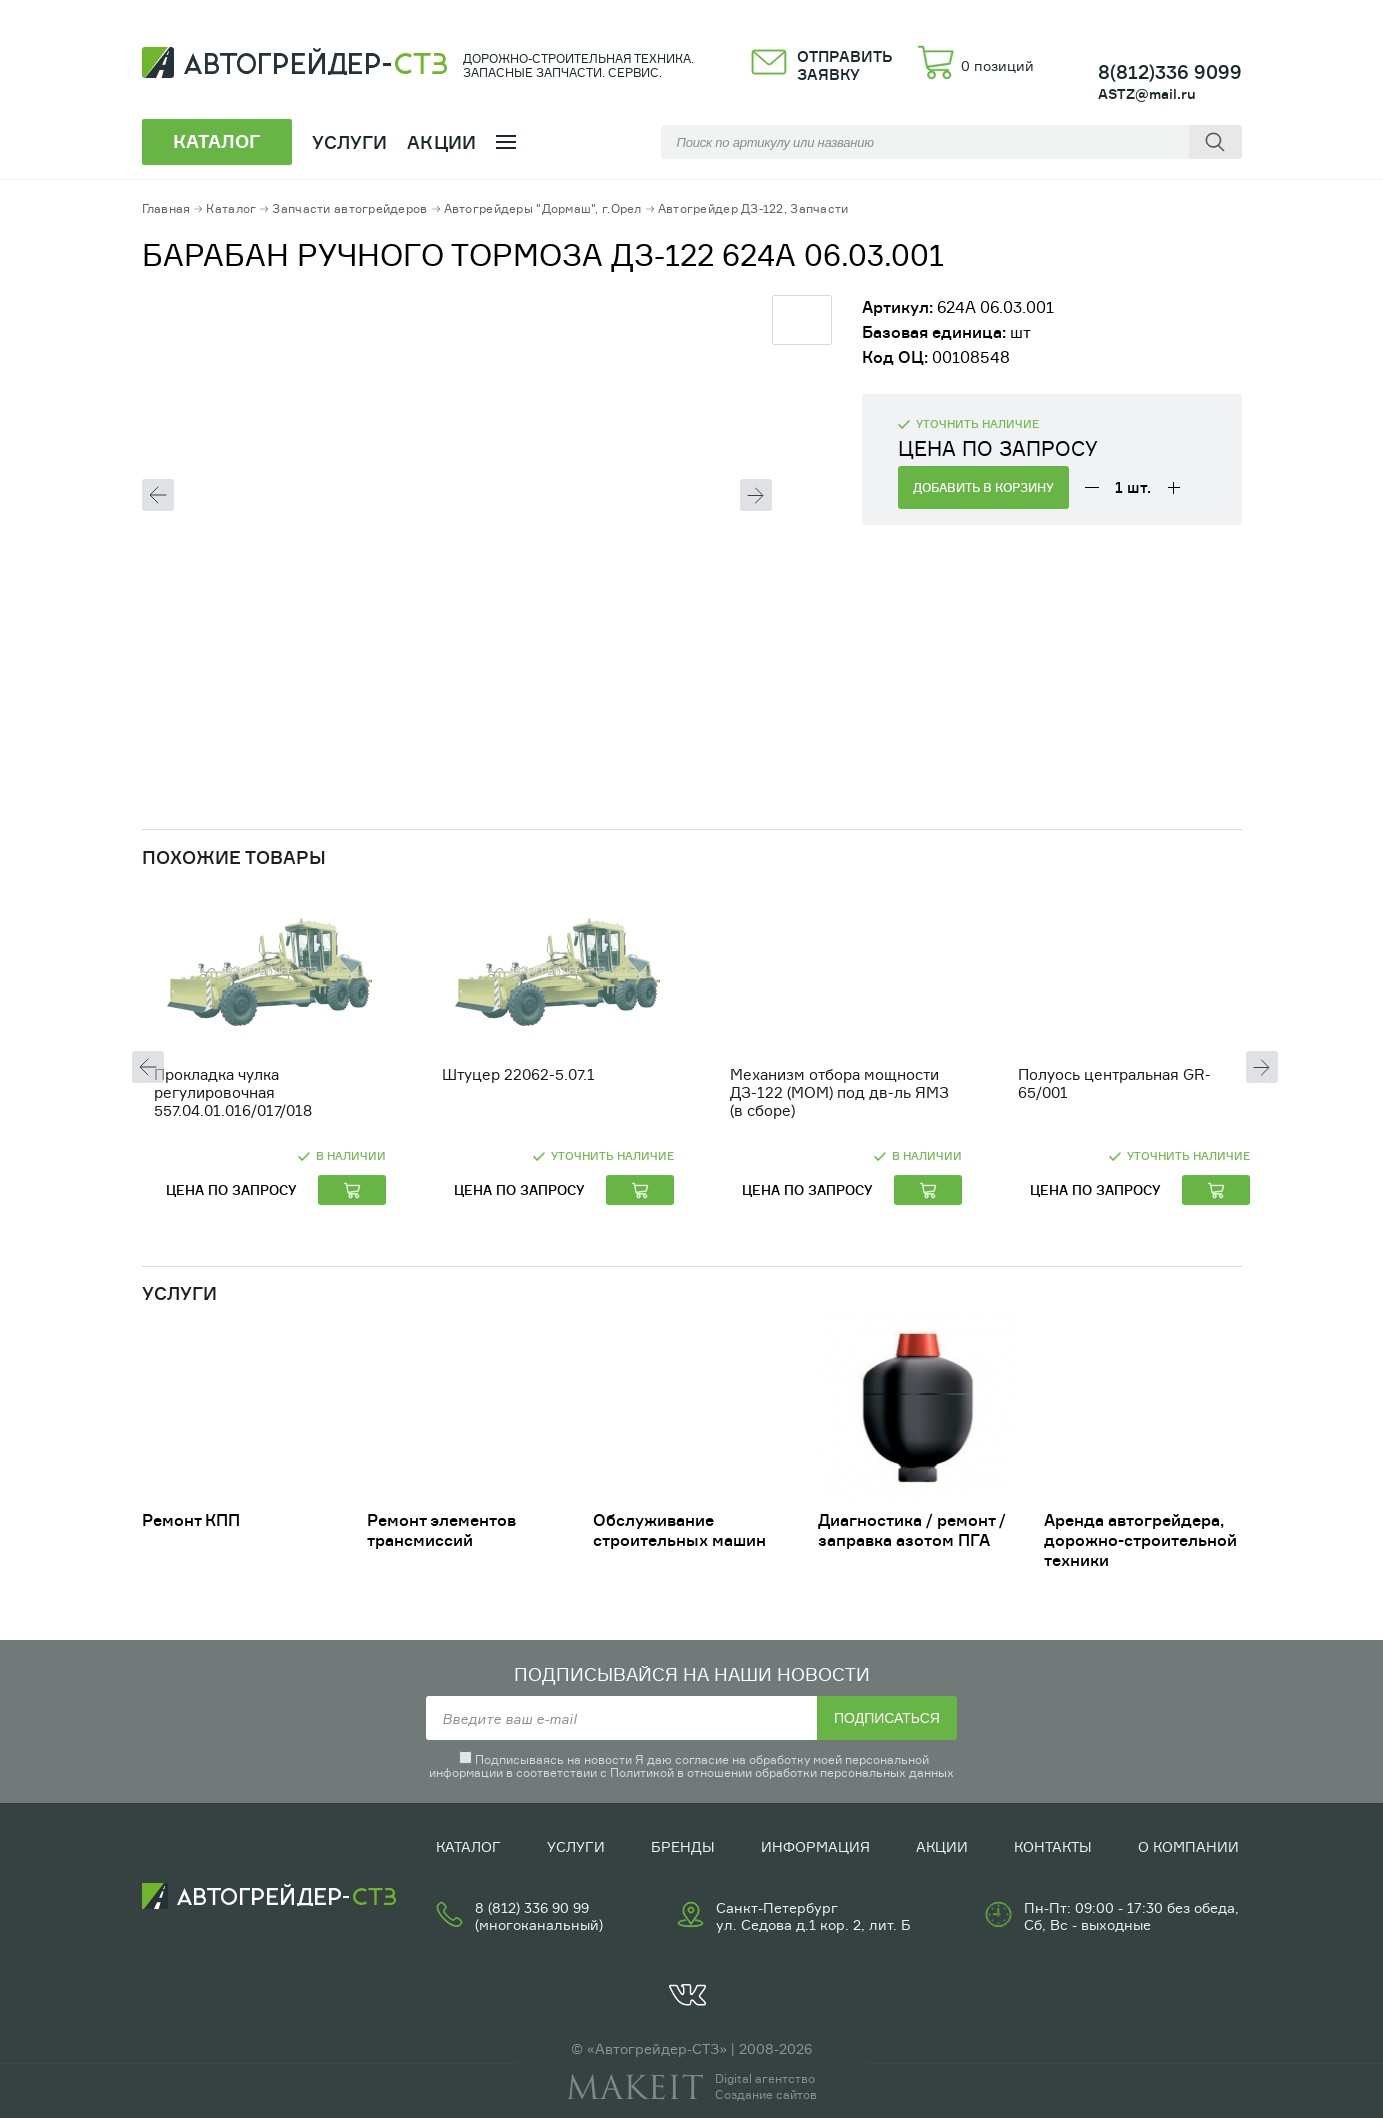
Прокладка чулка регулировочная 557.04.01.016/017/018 (233, 1092)
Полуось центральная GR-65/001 (1114, 1083)
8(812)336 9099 (1170, 72)
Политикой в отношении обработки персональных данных (782, 1772)
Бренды (683, 1846)
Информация (815, 1846)
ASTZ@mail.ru (1147, 93)
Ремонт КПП (191, 1520)
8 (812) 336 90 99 (532, 1907)
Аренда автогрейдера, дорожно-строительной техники (1140, 1540)
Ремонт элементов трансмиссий (441, 1530)
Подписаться (887, 1718)
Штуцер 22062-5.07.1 (518, 1074)
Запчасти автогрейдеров (349, 208)
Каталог (231, 208)
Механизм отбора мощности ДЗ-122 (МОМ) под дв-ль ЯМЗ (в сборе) (839, 1092)
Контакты (1053, 1846)
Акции (441, 142)
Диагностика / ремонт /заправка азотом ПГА (912, 1530)
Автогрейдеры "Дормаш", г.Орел (543, 208)
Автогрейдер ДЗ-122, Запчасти (753, 208)
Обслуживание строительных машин (679, 1530)
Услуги (576, 1846)
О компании (1188, 1846)
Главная (166, 208)
